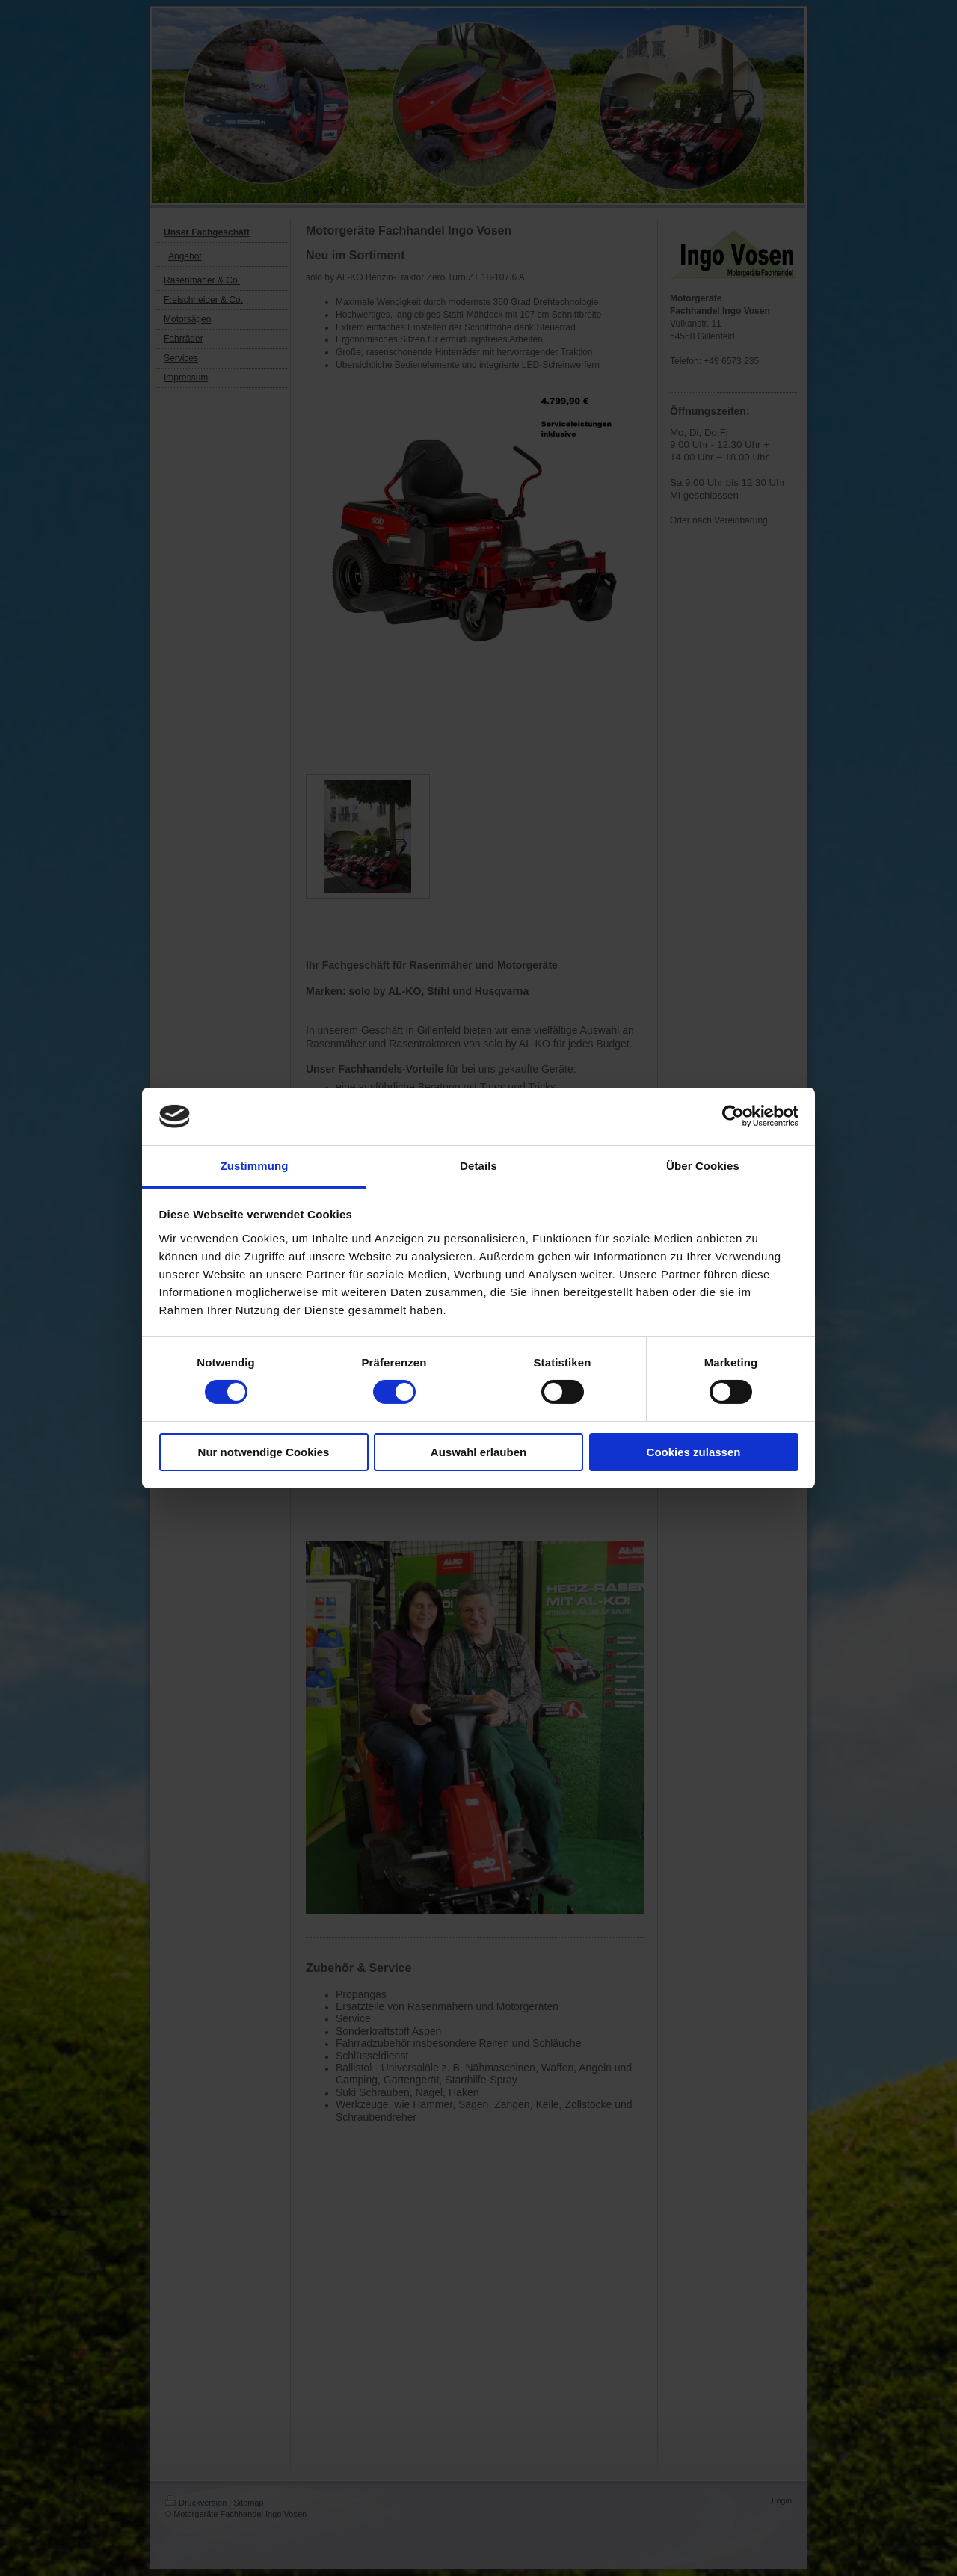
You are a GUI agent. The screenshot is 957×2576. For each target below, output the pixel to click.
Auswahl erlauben (478, 1452)
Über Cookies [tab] (702, 1165)
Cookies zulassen (694, 1452)
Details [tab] (478, 1165)
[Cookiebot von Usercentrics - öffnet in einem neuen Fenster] (733, 1116)
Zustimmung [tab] (255, 1165)
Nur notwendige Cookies (264, 1452)
